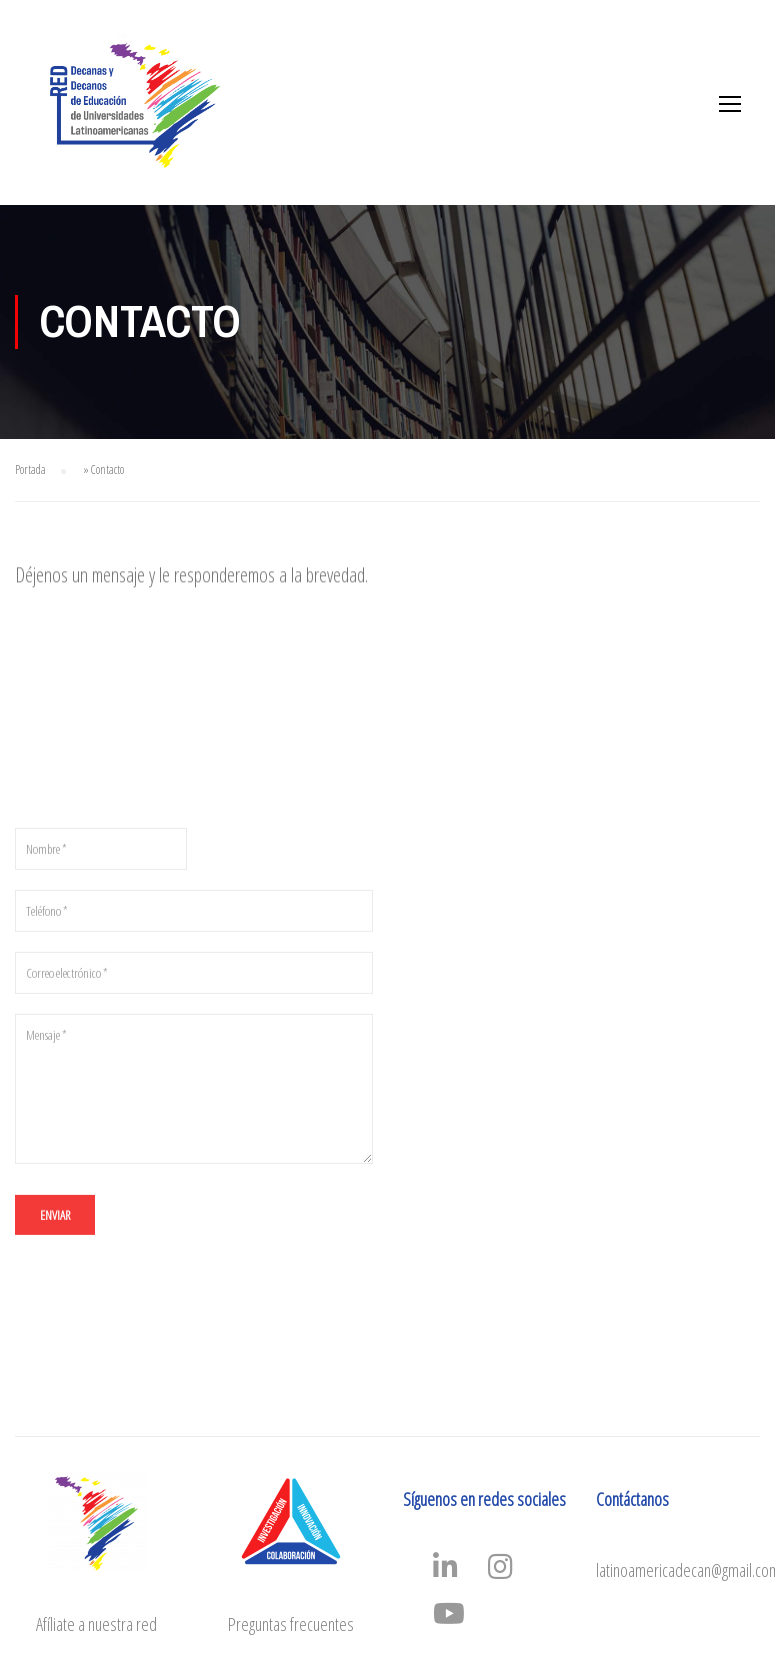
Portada (30, 469)
